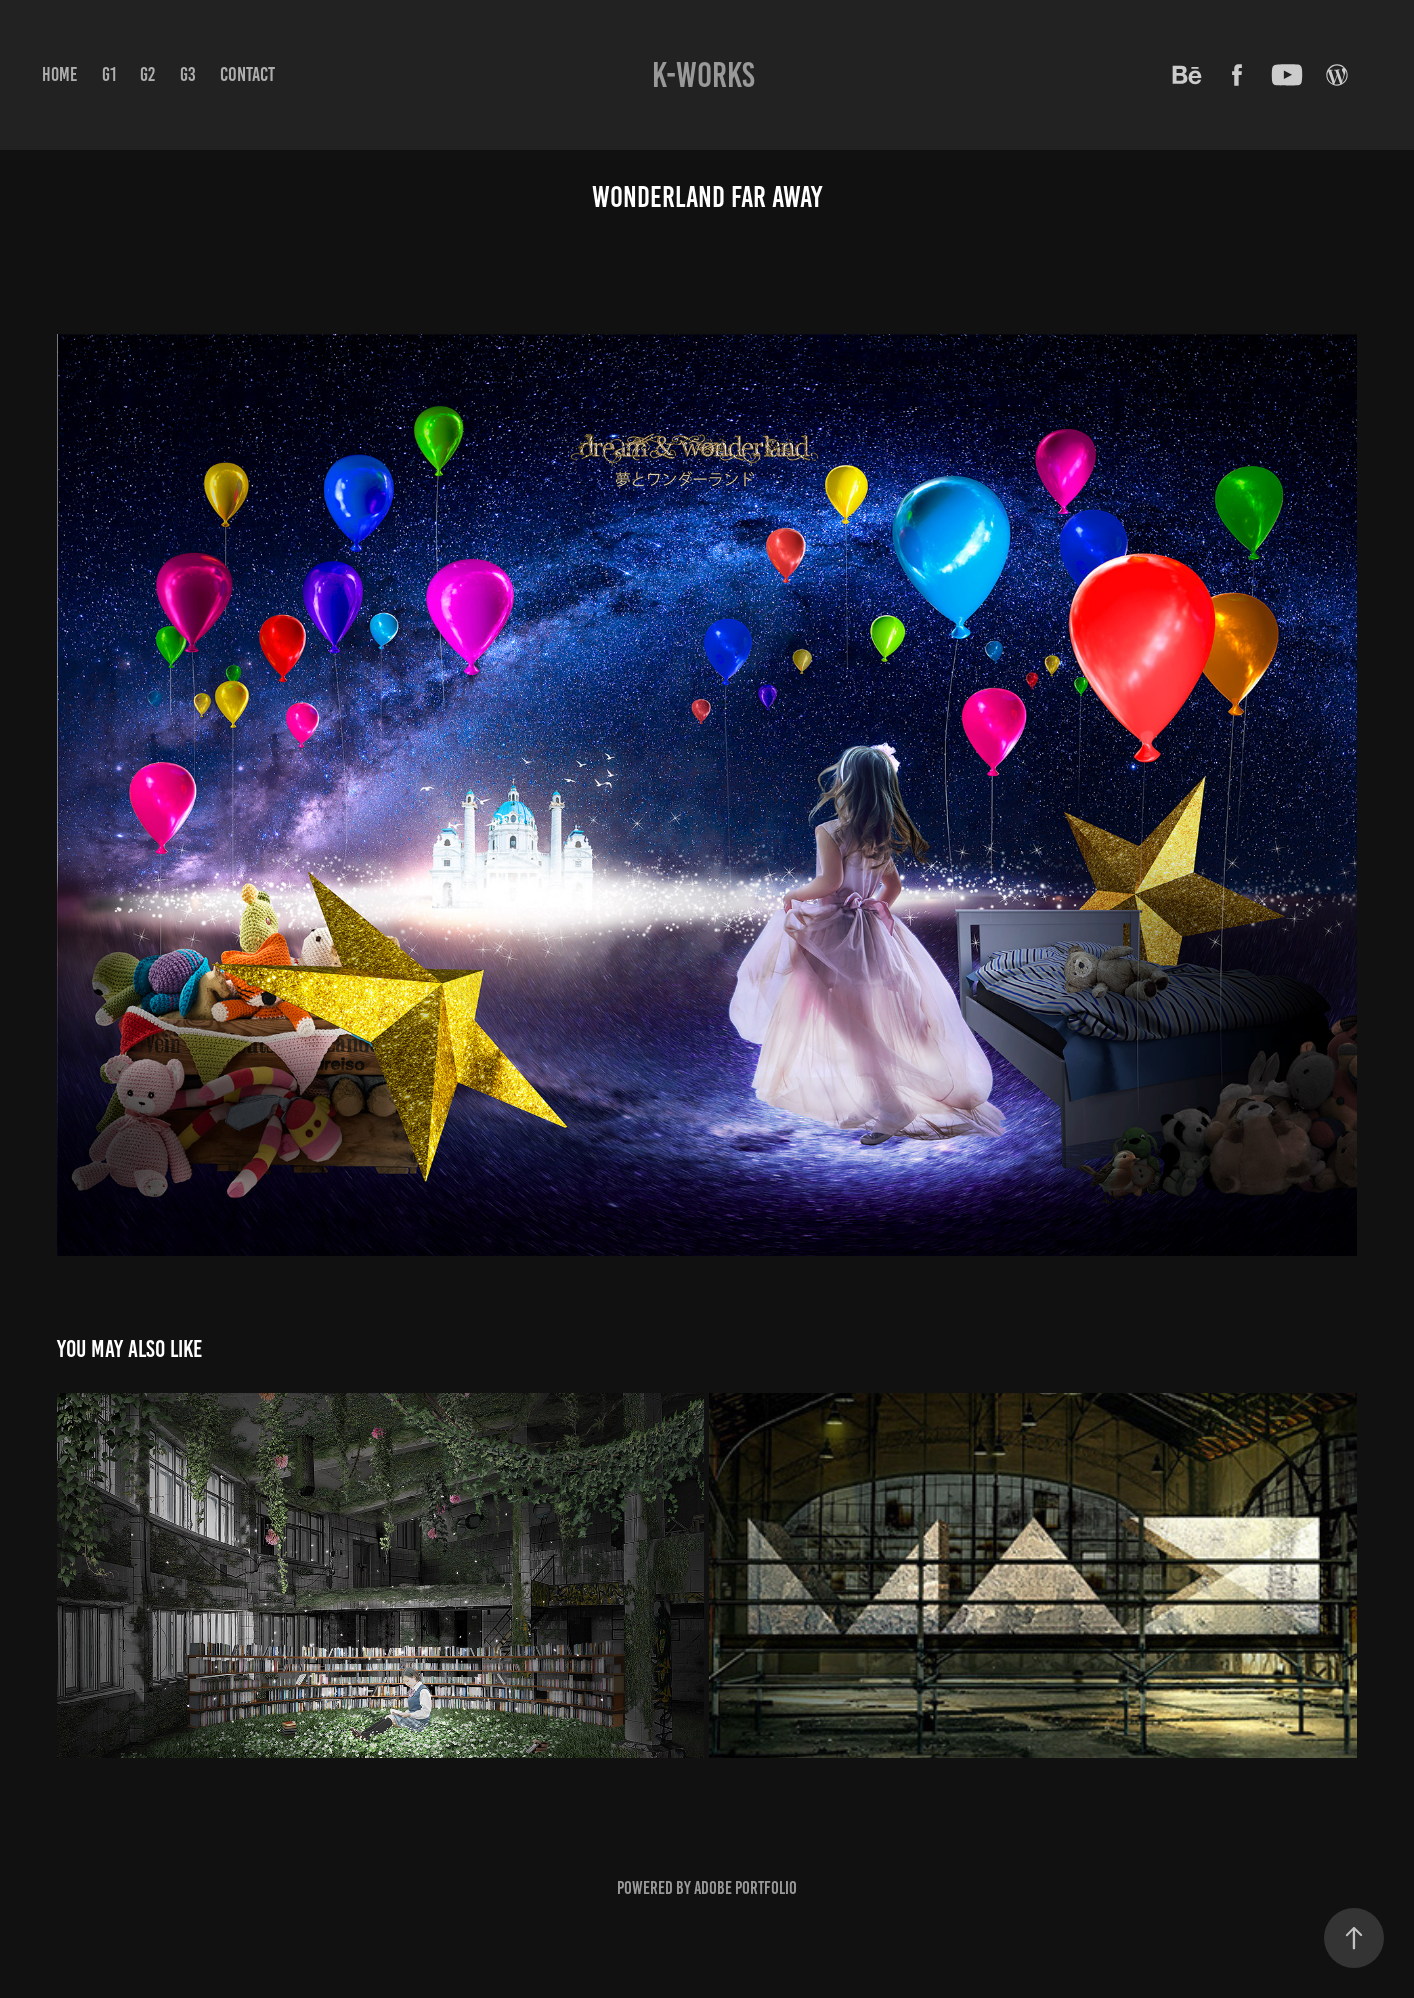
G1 (109, 74)
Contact (247, 74)
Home (59, 74)
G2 (147, 74)
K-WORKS (703, 75)
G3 (188, 74)
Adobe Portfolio (745, 1888)
